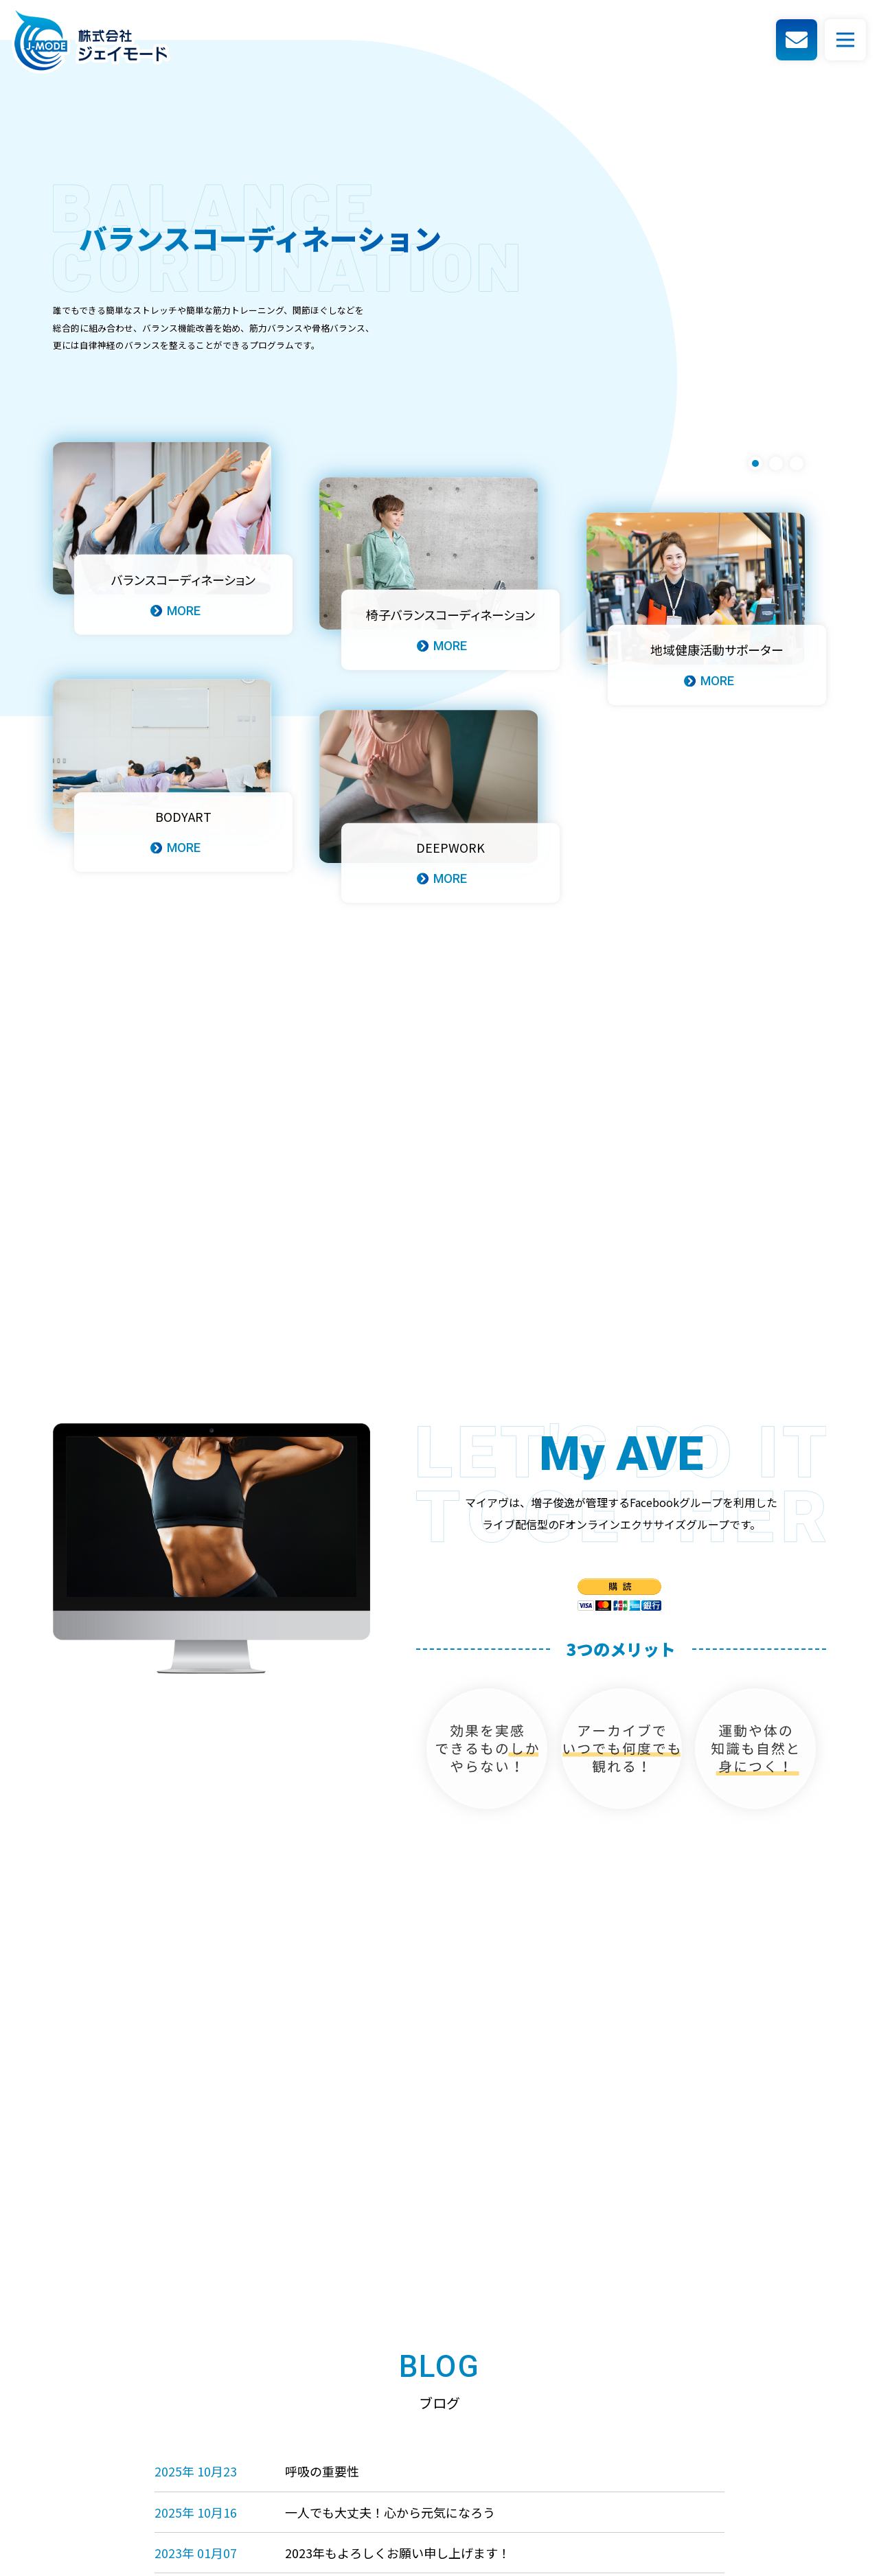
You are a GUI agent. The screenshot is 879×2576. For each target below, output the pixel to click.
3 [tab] (796, 463)
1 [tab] (755, 463)
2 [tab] (776, 463)
